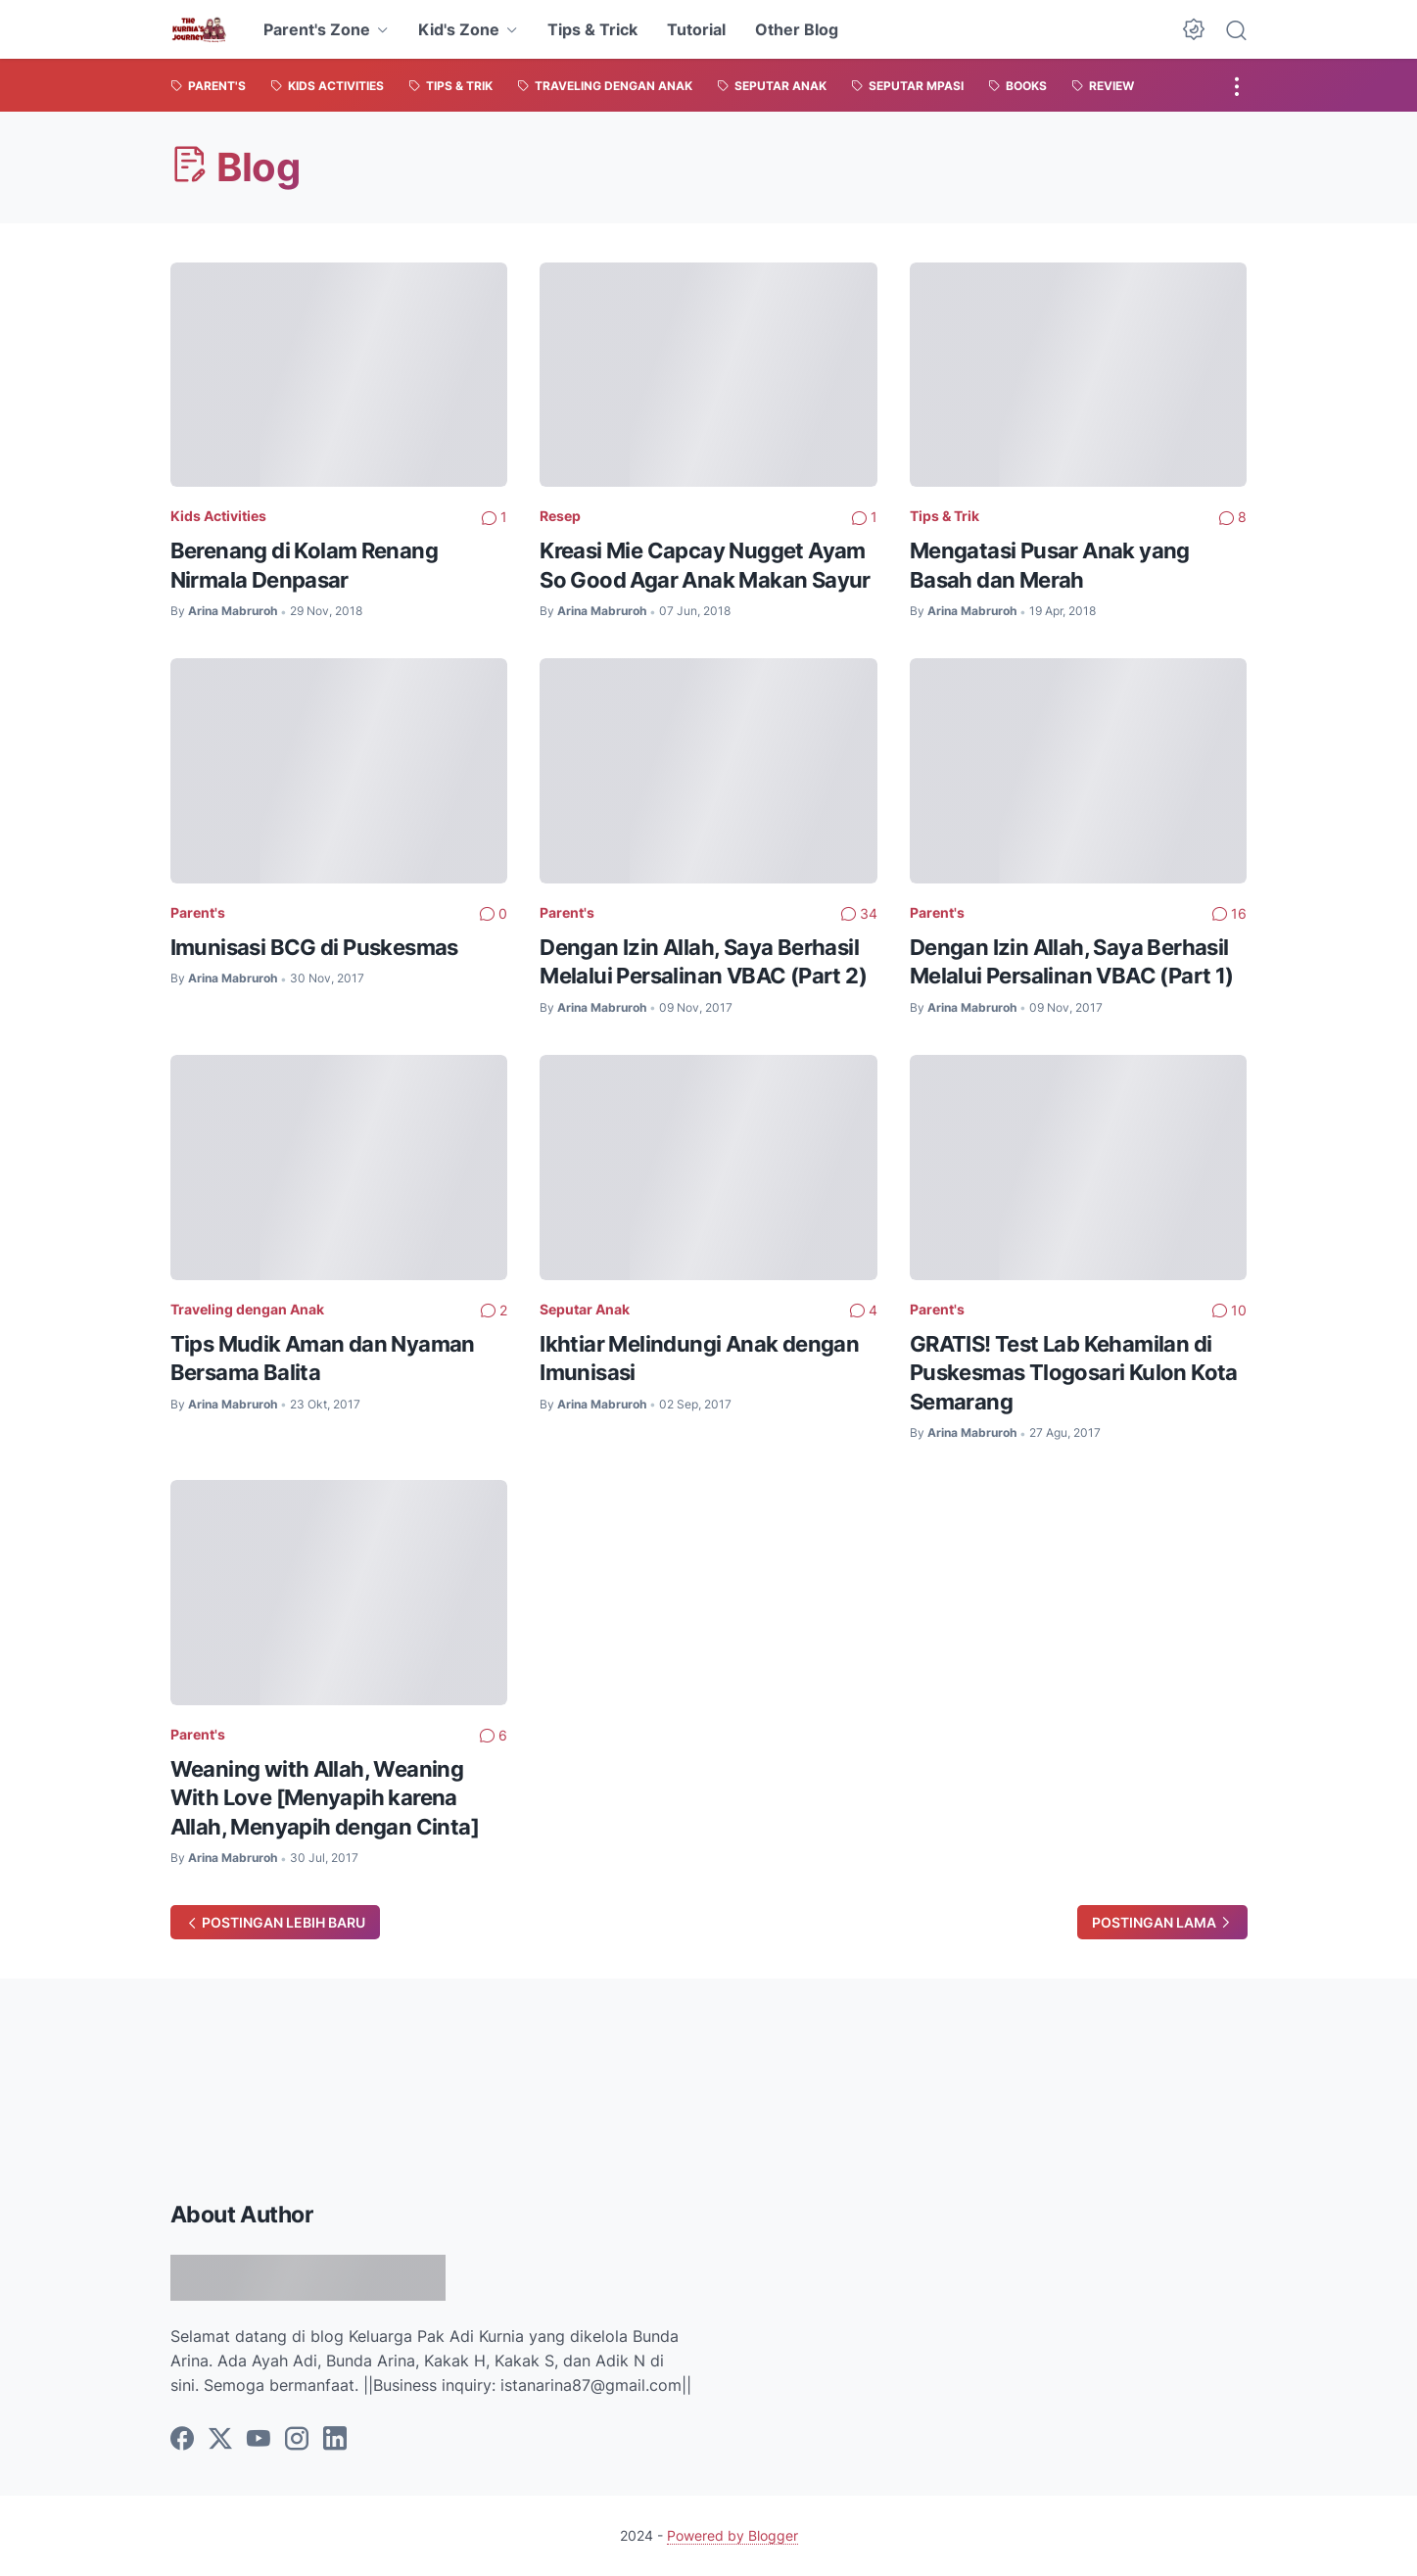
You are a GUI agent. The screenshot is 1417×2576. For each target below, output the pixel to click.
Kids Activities (218, 515)
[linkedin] (335, 2440)
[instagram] (296, 2440)
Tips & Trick (592, 29)
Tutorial (696, 29)
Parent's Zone (316, 29)
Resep (560, 515)
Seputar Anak (585, 1309)
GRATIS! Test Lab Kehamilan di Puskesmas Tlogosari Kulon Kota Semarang (1074, 1372)
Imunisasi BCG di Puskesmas (314, 947)
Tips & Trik (944, 515)
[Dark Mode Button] (1193, 29)
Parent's (197, 912)
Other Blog (796, 29)
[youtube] (258, 2440)
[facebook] (182, 2440)
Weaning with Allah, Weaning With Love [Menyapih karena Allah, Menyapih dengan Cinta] (325, 1797)
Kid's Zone (458, 29)
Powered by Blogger (732, 2535)
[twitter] (220, 2440)
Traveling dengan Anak (247, 1309)
